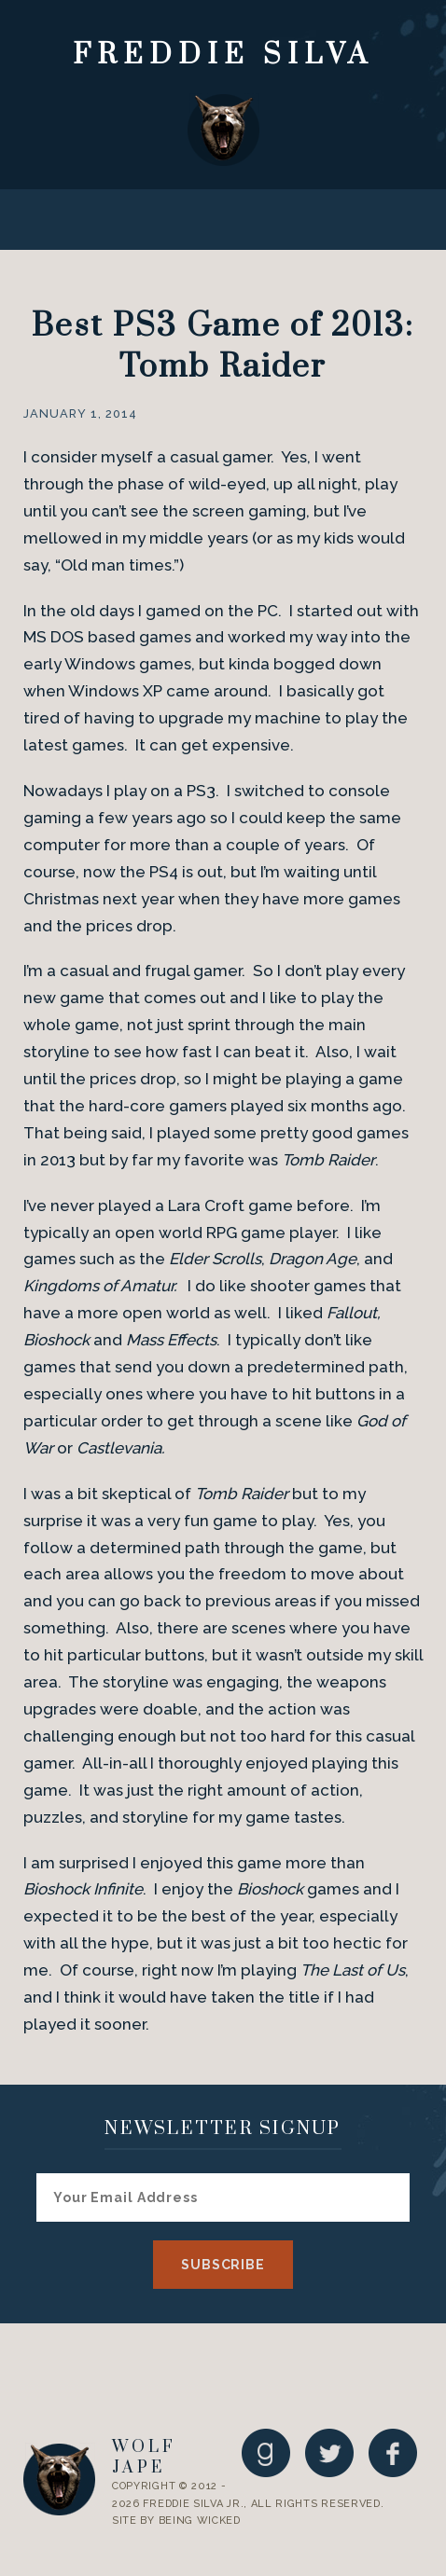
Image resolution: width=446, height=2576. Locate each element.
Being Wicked (200, 2520)
